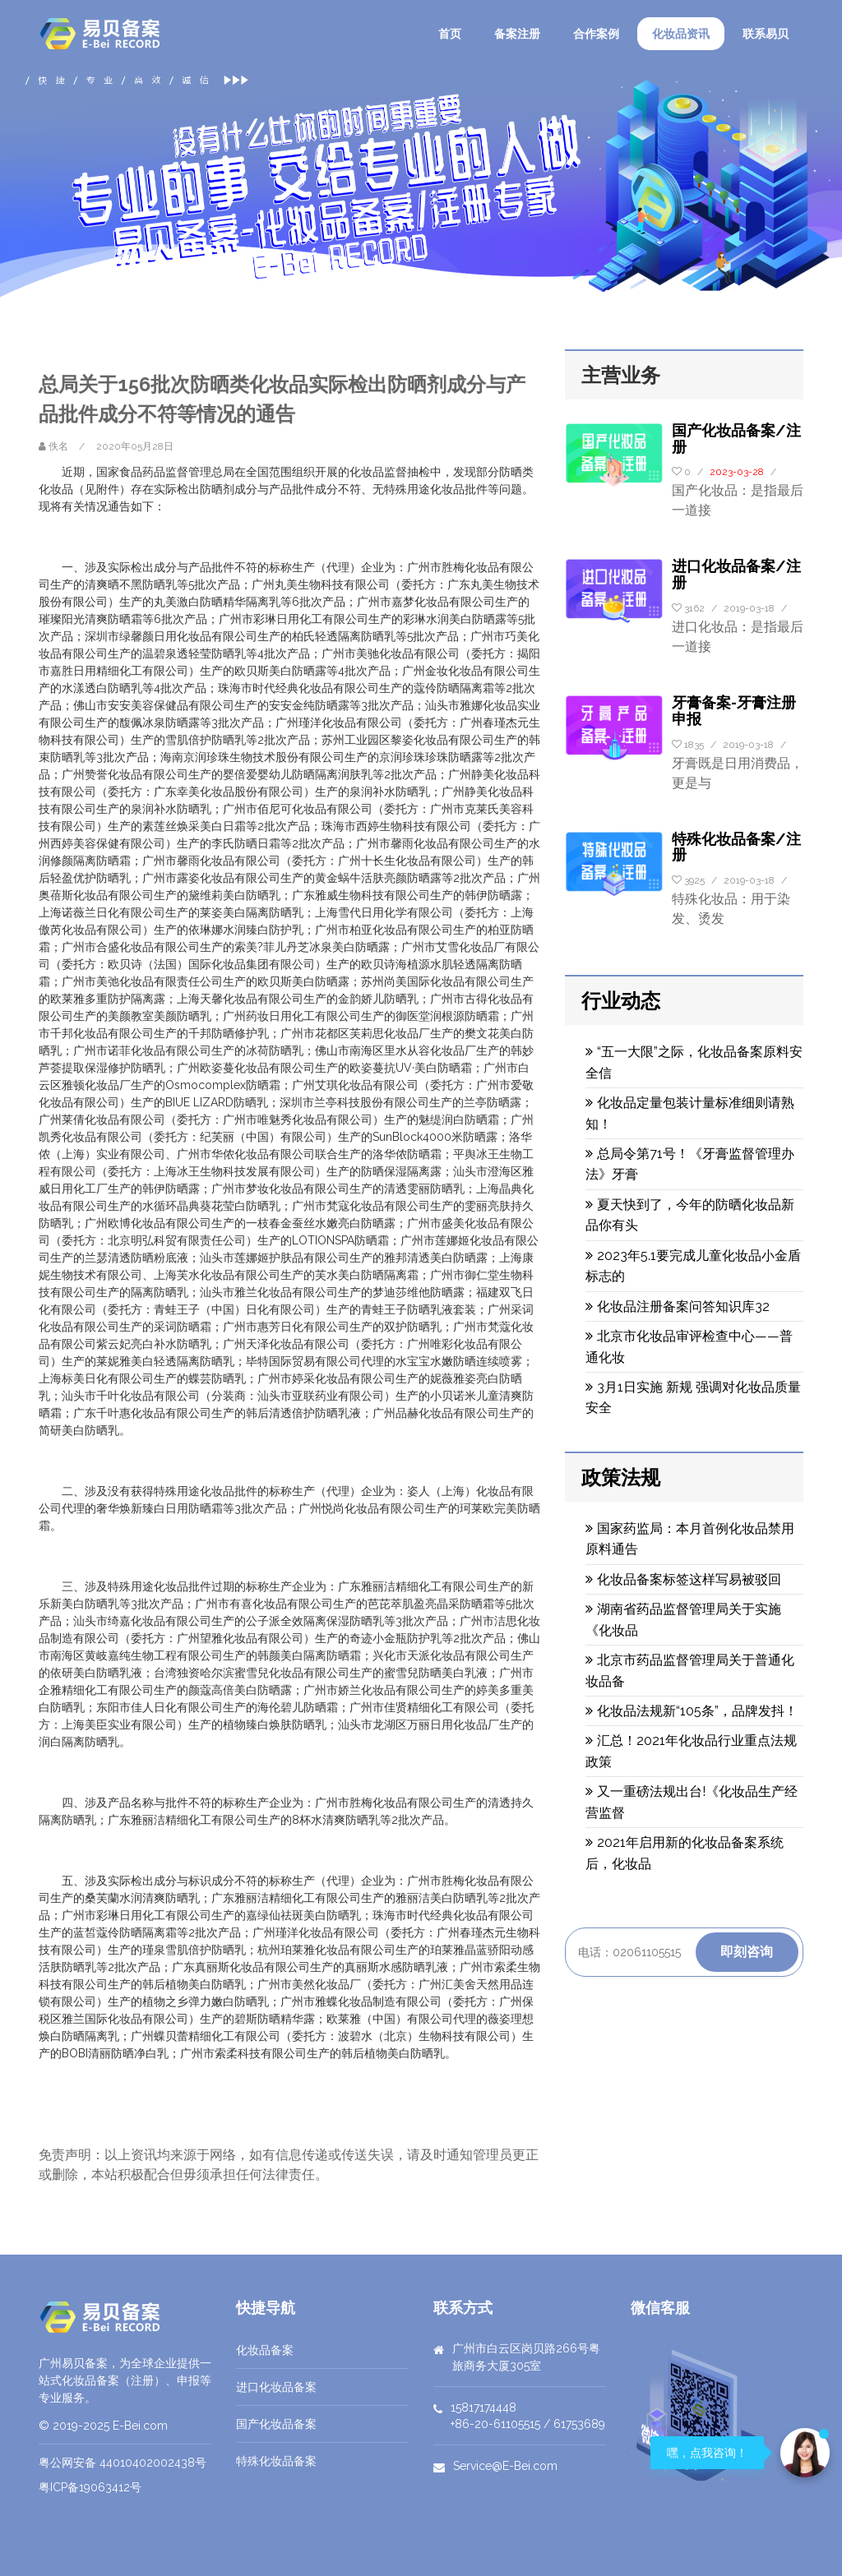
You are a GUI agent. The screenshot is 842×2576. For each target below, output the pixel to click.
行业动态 (620, 1001)
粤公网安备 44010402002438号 (122, 2462)
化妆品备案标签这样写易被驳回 (683, 1579)
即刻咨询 (746, 1952)
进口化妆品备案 (276, 2387)
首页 (449, 33)
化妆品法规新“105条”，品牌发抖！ (691, 1711)
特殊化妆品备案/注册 (736, 847)
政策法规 (620, 1477)
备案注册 (517, 33)
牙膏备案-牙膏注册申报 (734, 710)
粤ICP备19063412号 (90, 2487)
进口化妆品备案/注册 (736, 574)
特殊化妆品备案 (276, 2461)
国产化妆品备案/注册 (736, 438)
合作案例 (596, 33)
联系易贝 (766, 33)
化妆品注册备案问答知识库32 (677, 1306)
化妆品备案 (265, 2350)
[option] (421, 183)
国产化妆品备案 (276, 2424)
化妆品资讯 (681, 33)
